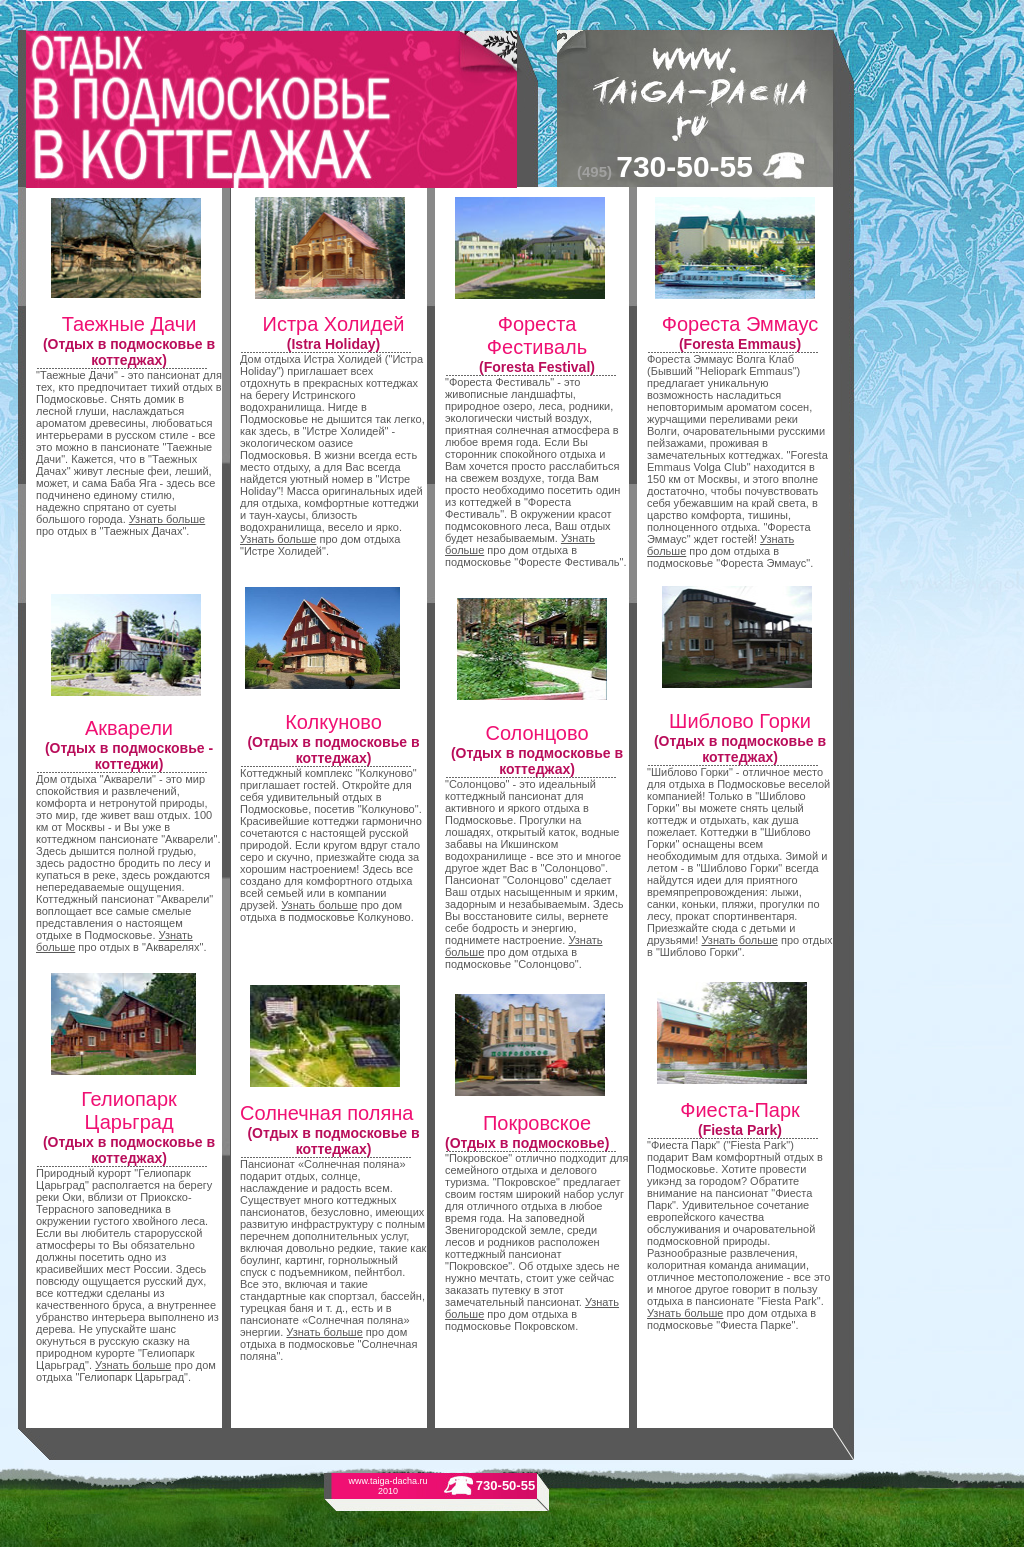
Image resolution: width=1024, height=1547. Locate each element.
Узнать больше (167, 519)
